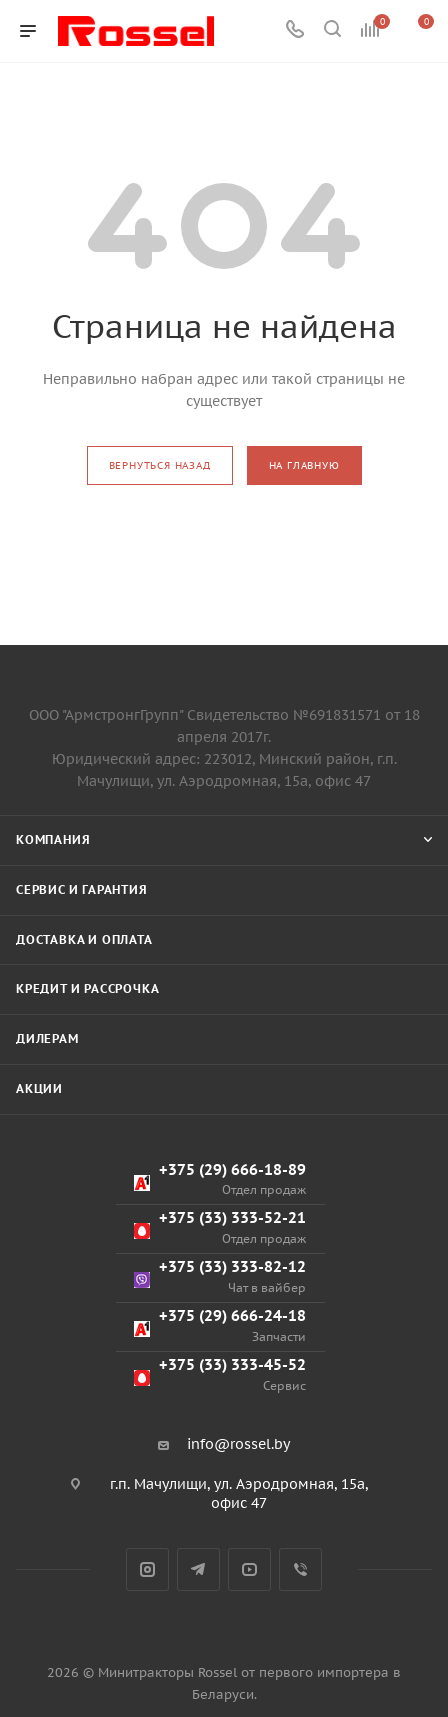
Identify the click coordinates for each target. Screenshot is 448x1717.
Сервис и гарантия (82, 889)
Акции (39, 1088)
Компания (53, 839)
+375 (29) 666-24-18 (220, 1325)
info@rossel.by (238, 1444)
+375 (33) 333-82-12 (220, 1276)
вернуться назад (160, 465)
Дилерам (47, 1038)
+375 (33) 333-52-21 (220, 1227)
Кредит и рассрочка (87, 988)
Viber (300, 1569)
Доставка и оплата (84, 939)
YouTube (249, 1569)
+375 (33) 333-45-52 (220, 1374)
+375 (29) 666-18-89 (220, 1179)
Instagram (147, 1569)
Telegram (198, 1569)
